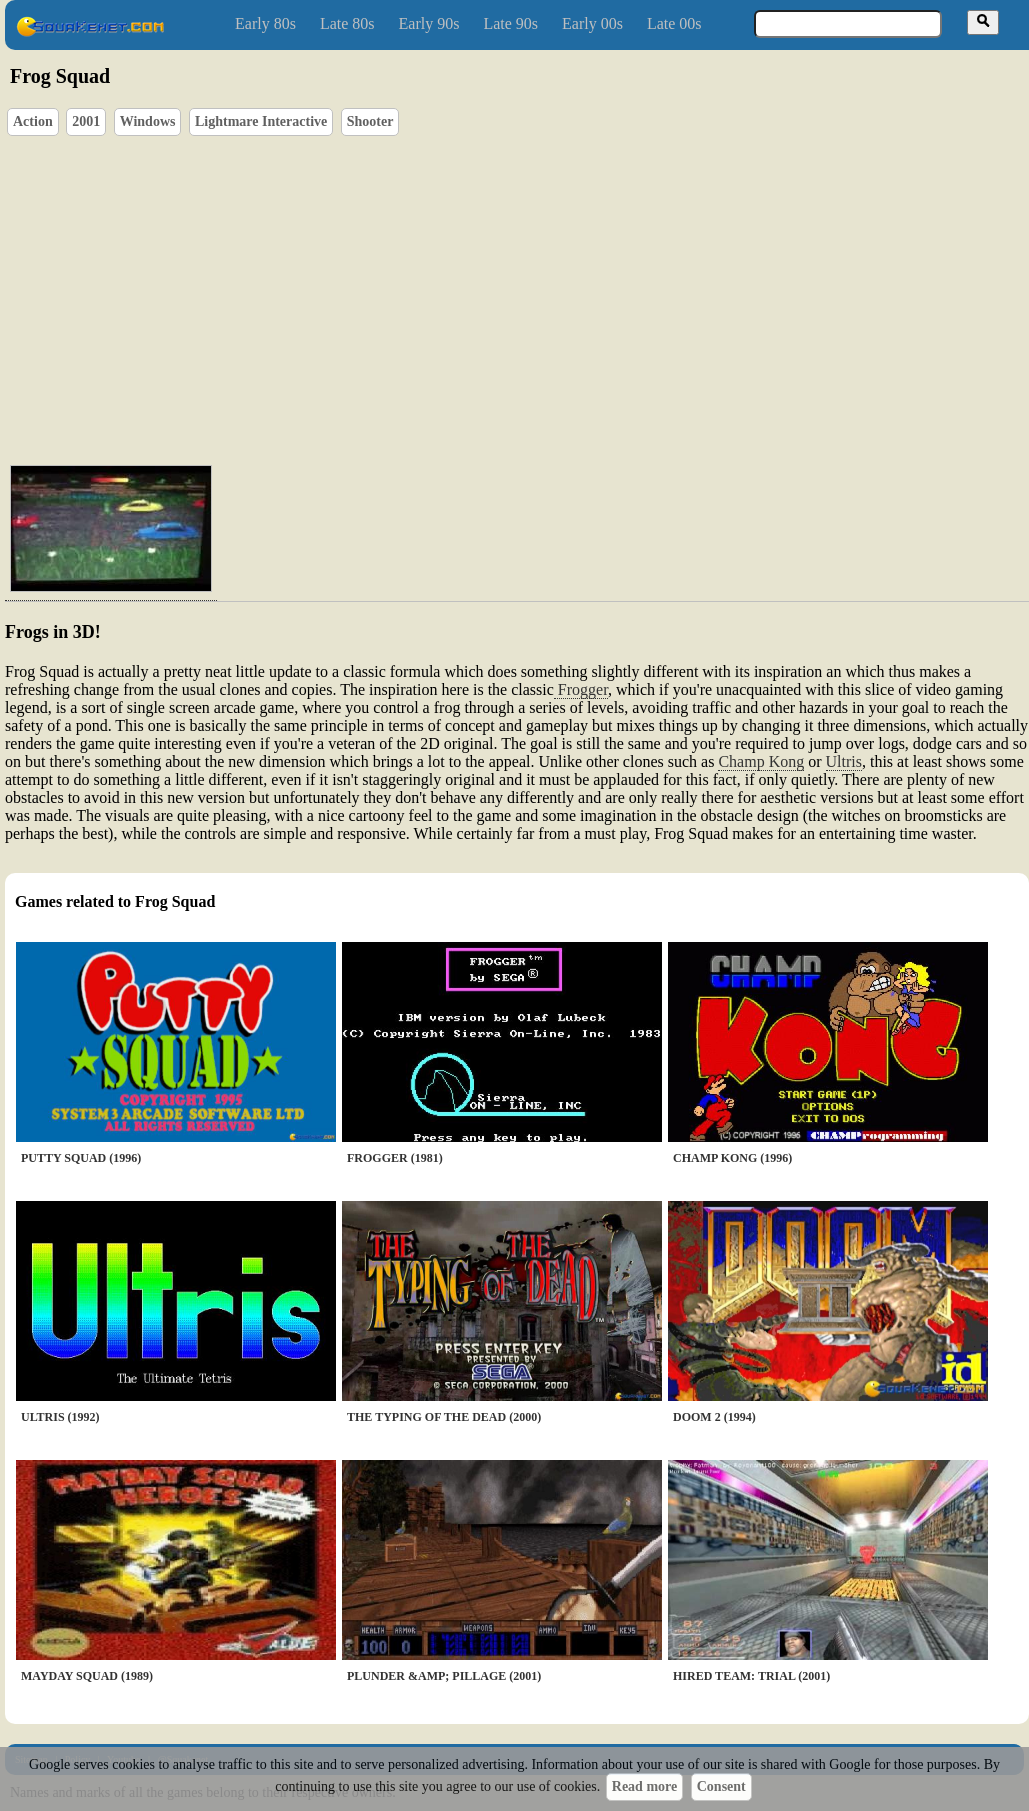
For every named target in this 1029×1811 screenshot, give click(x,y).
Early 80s (265, 23)
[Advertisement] (537, 296)
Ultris (844, 761)
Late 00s (674, 23)
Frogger (581, 689)
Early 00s (592, 23)
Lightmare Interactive (261, 121)
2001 (86, 121)
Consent (721, 1786)
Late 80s (347, 23)
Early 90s (429, 23)
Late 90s (510, 23)
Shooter (370, 121)
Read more (644, 1786)
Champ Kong (761, 761)
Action (33, 121)
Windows (148, 121)
